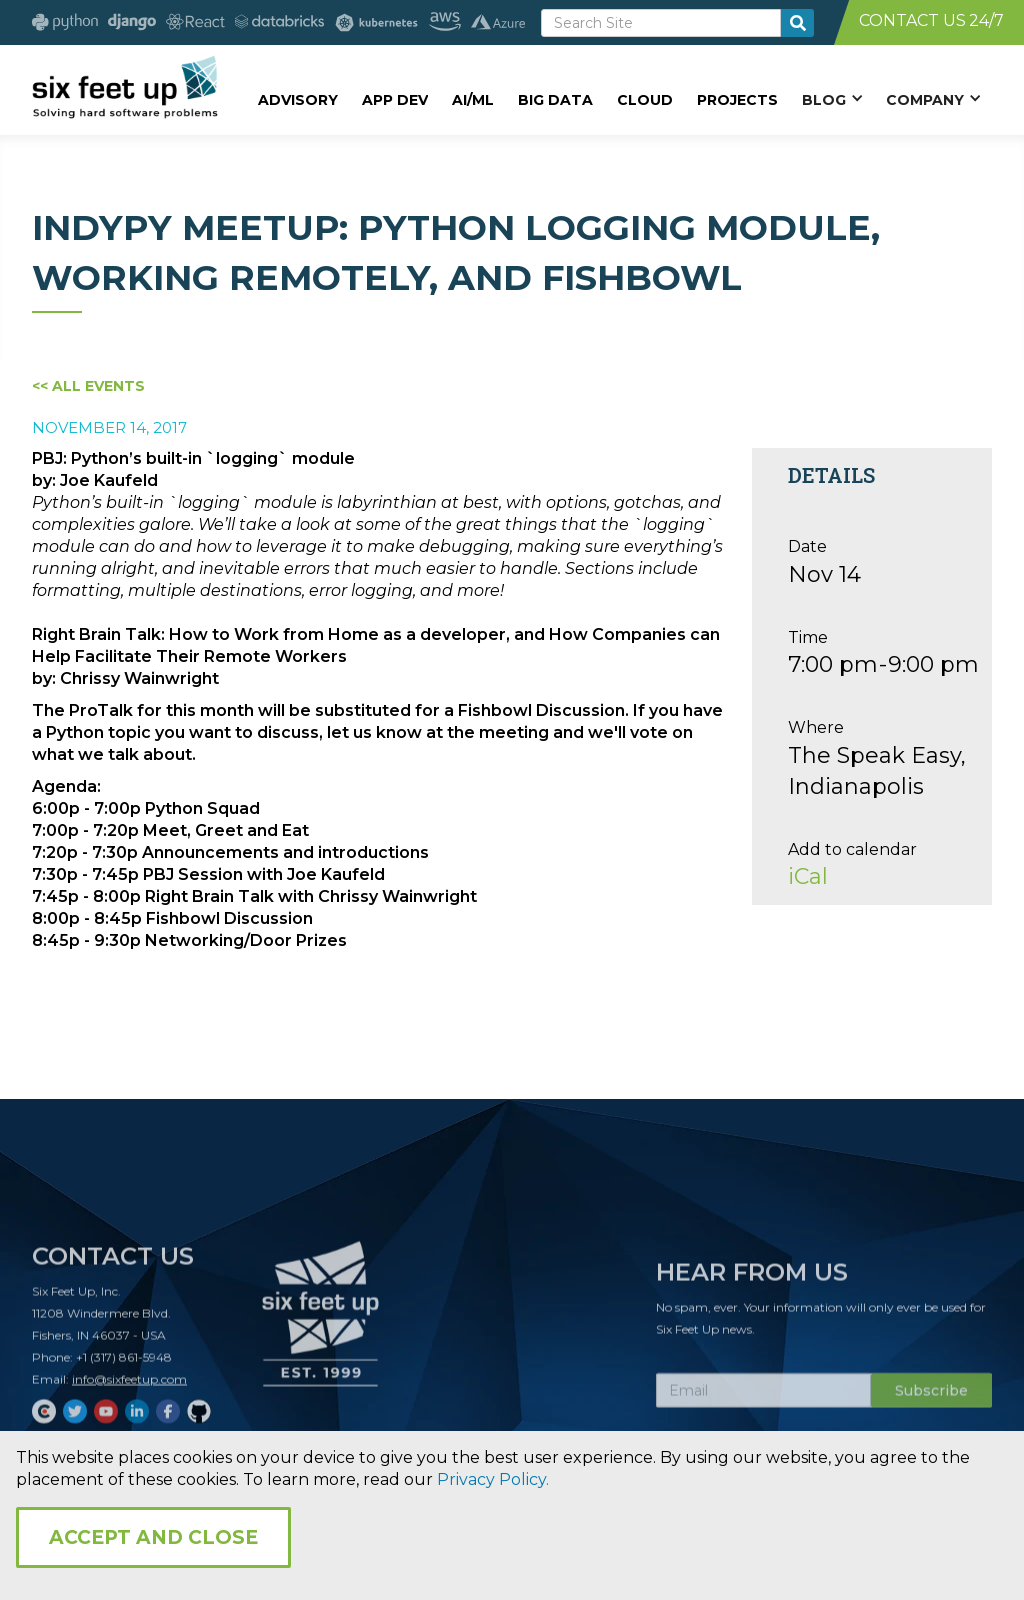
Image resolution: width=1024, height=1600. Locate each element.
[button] (832, 99)
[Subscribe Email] (763, 1397)
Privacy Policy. (493, 1479)
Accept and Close (153, 1537)
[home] (124, 87)
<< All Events (88, 386)
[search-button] (797, 23)
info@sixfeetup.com (129, 1385)
